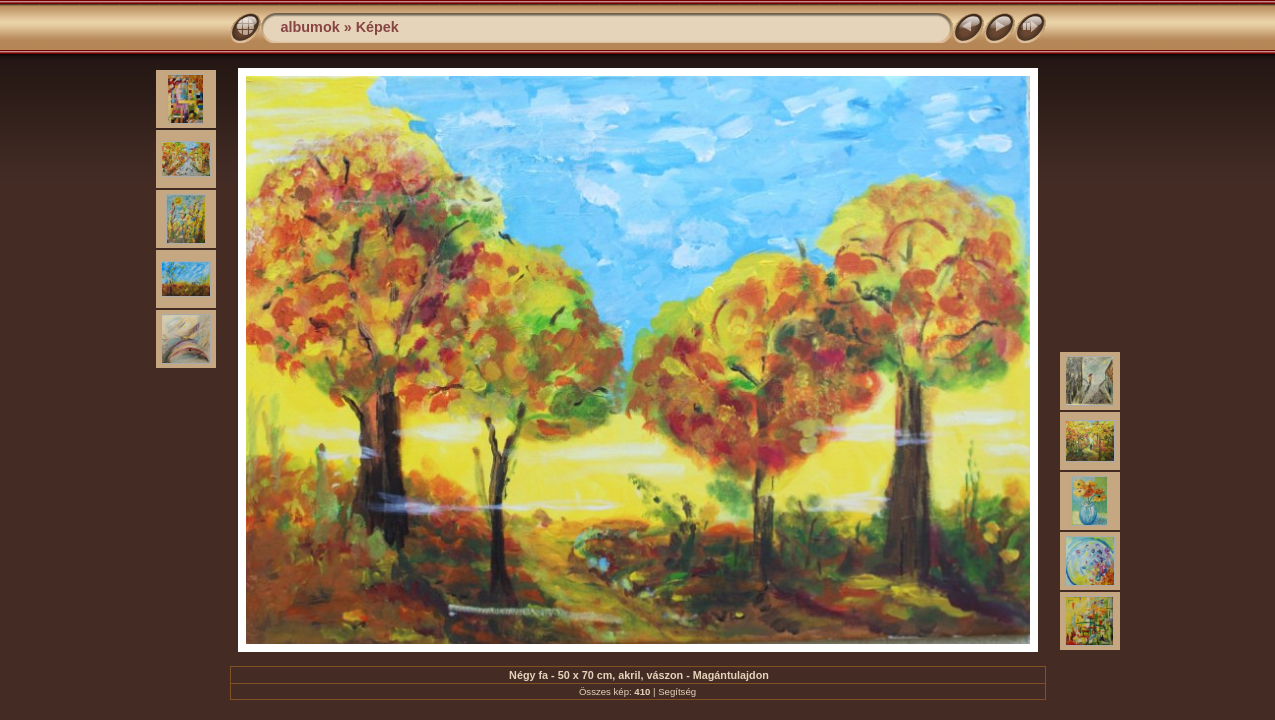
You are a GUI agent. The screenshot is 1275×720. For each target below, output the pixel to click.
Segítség (677, 691)
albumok (310, 27)
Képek (377, 27)
